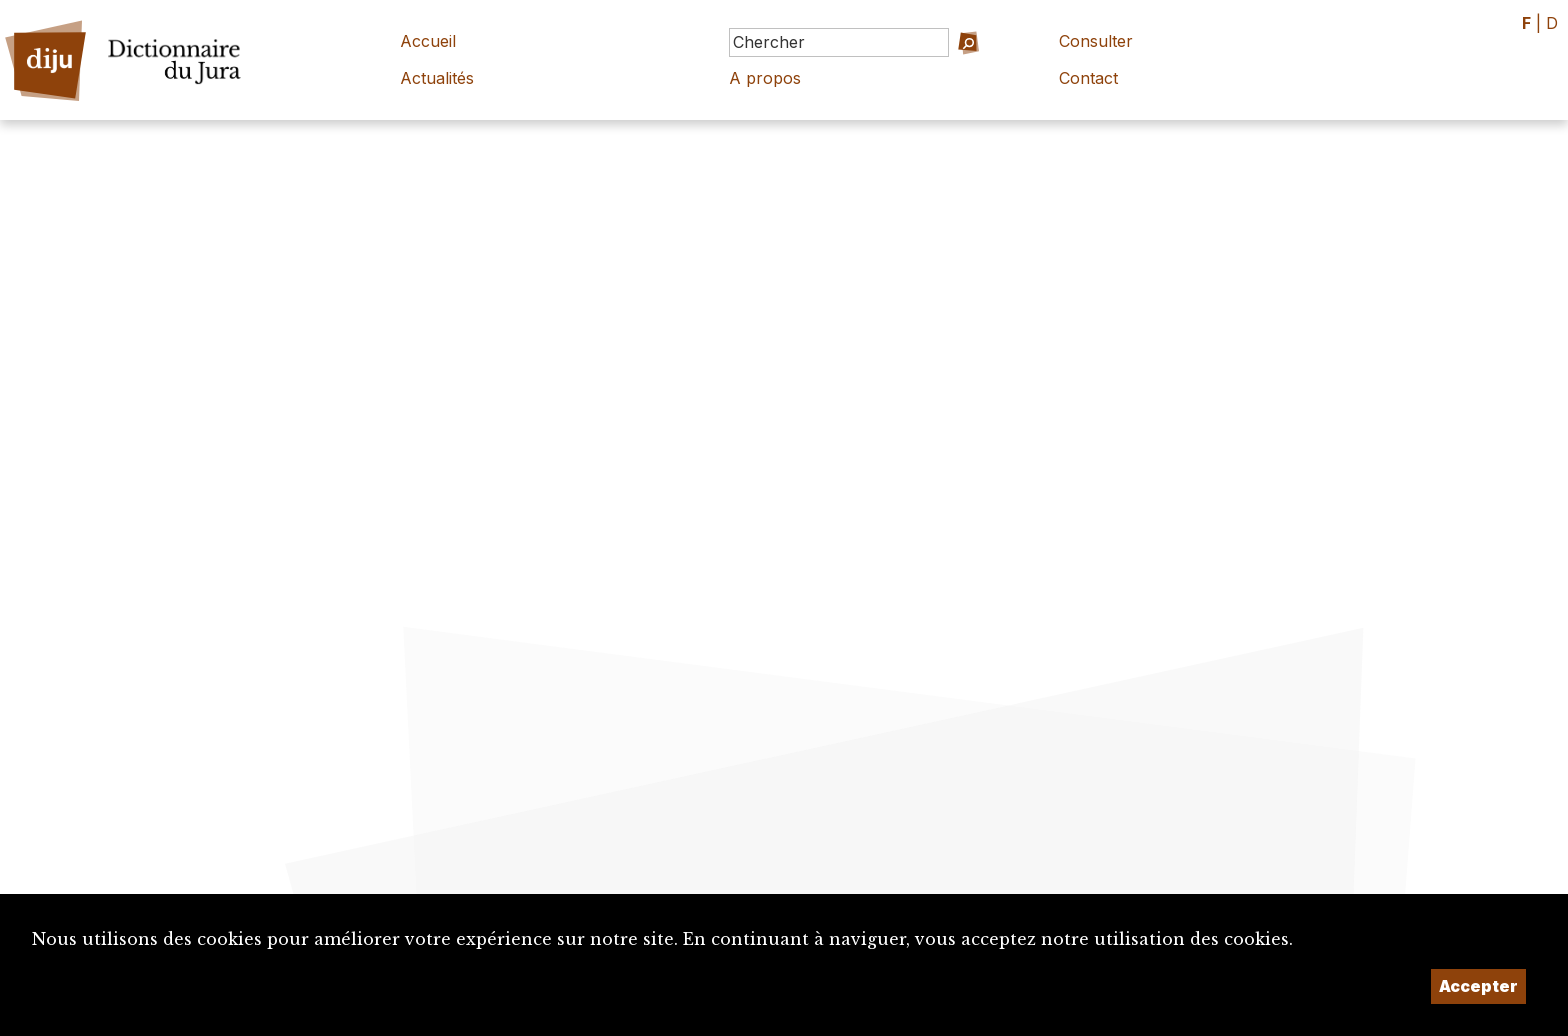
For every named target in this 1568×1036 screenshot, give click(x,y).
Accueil (428, 41)
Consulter (1096, 41)
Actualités (437, 78)
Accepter (1478, 986)
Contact (1088, 78)
